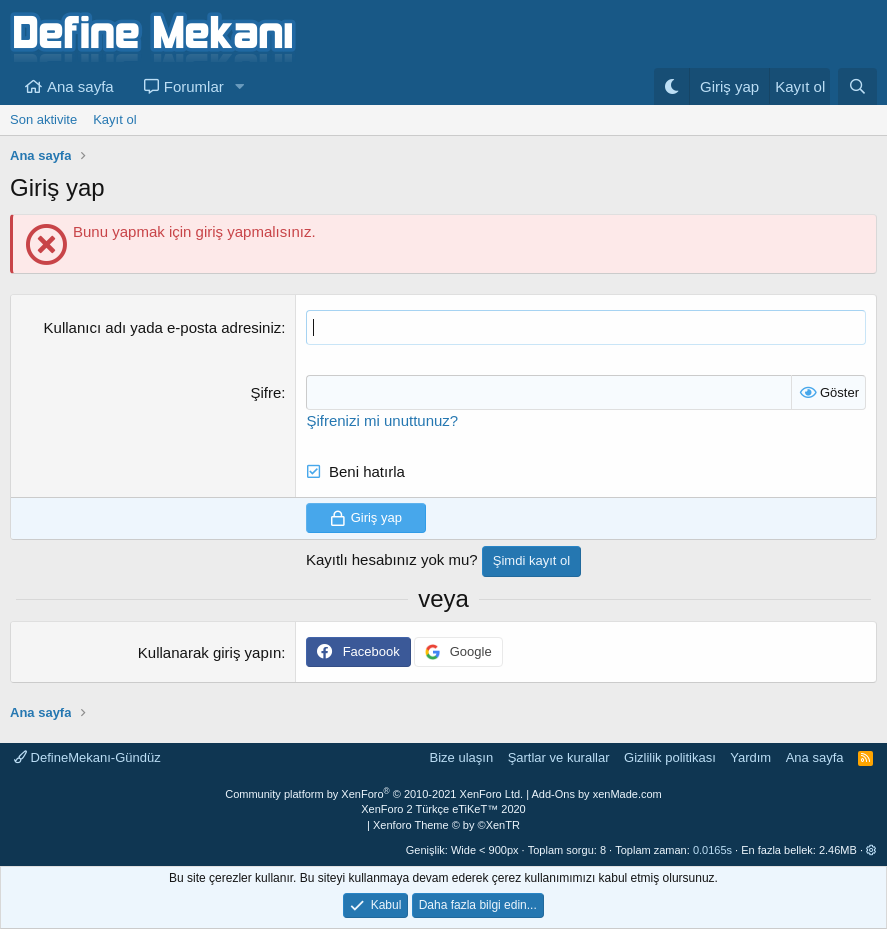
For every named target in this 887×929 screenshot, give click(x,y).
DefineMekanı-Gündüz (87, 757)
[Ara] (857, 86)
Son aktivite (43, 119)
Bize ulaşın (462, 757)
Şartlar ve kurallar (559, 757)
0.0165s (712, 850)
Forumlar (194, 86)
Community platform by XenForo (374, 794)
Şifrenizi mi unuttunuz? (382, 420)
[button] (240, 86)
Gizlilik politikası (670, 757)
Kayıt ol (114, 119)
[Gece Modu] (671, 86)
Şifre (265, 392)
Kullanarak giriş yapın (209, 652)
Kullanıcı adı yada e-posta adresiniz (163, 327)
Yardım (750, 757)
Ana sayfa (80, 86)
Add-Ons (553, 794)
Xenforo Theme (446, 825)
